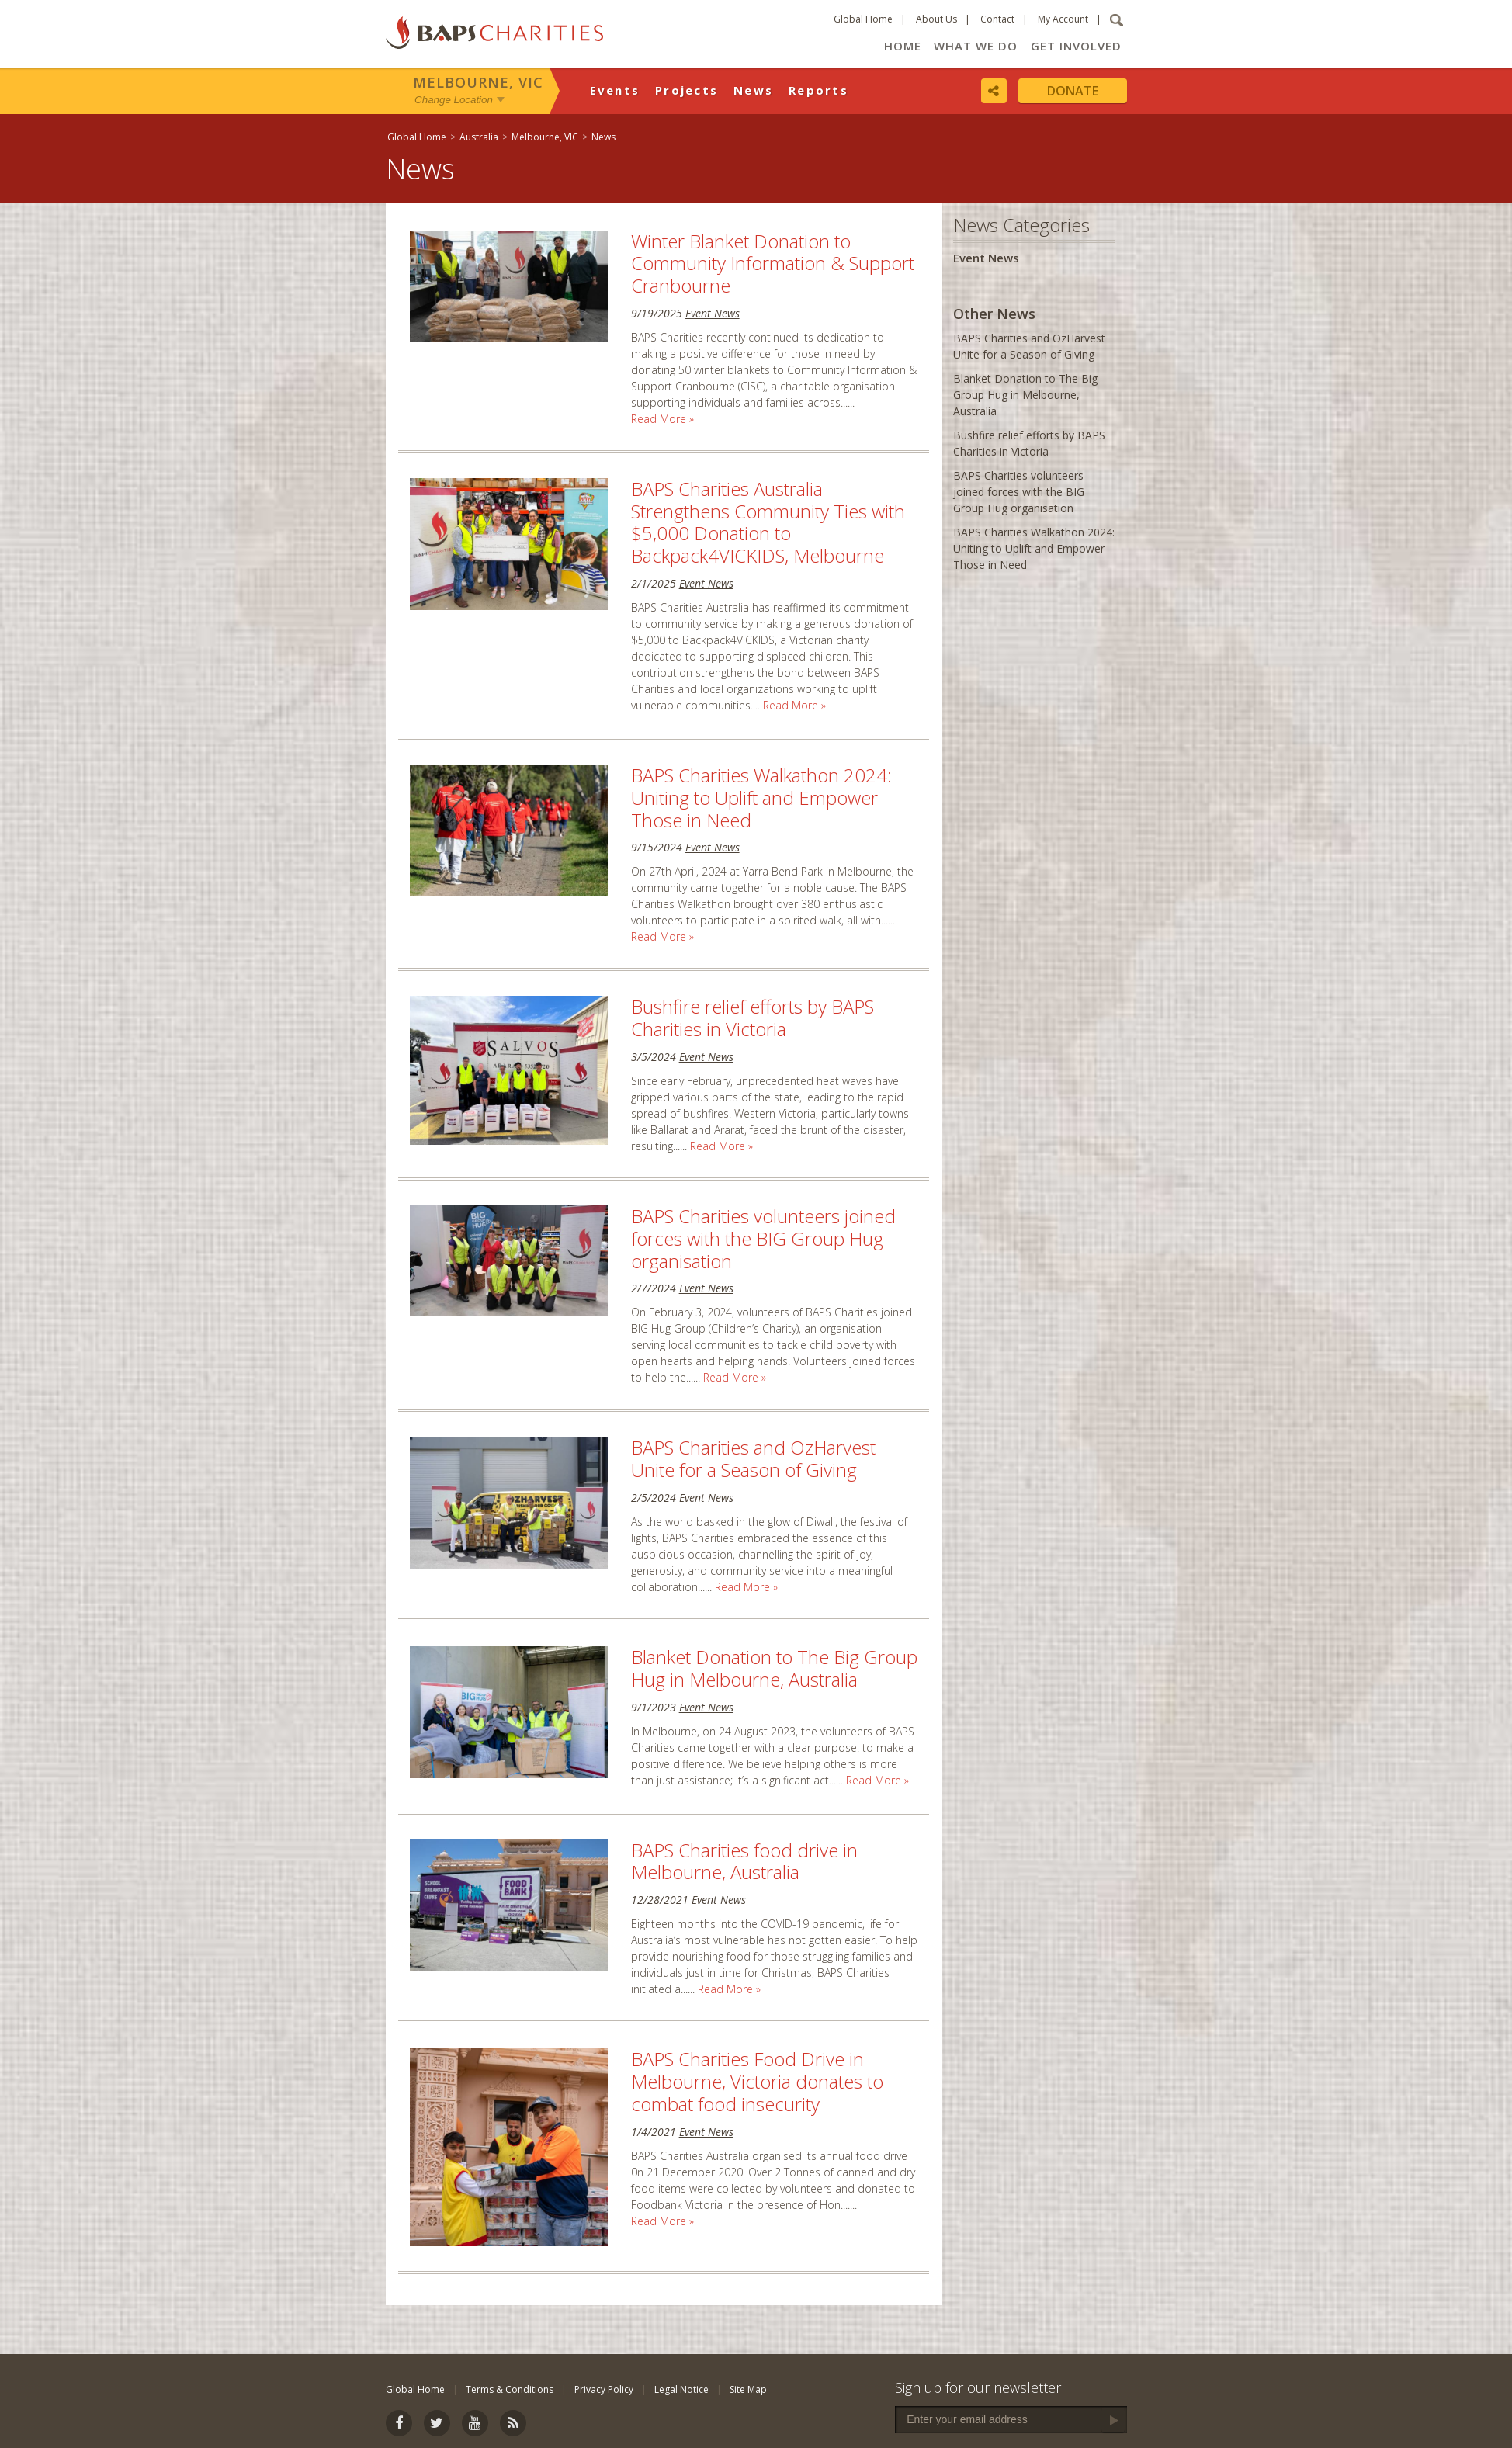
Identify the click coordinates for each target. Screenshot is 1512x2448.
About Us (936, 19)
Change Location (453, 100)
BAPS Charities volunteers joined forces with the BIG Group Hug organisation (763, 1238)
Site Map (748, 2389)
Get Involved (1076, 46)
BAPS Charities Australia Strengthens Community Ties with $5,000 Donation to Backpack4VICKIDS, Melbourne (768, 522)
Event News (712, 313)
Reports (818, 90)
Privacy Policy (603, 2389)
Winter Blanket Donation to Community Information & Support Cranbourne (772, 263)
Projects (686, 90)
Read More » (662, 418)
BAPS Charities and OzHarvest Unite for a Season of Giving (753, 1458)
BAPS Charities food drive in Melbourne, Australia (744, 1861)
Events (615, 90)
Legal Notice (681, 2389)
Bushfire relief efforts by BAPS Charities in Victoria (752, 1017)
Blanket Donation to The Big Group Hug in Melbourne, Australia (774, 1668)
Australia (478, 137)
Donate (1072, 90)
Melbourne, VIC (478, 82)
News (753, 90)
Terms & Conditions (509, 2389)
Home (902, 46)
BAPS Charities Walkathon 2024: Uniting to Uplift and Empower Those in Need (761, 797)
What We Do (976, 46)
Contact (997, 19)
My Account (1063, 19)
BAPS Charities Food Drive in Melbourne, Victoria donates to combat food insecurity (757, 2081)
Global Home (863, 19)
